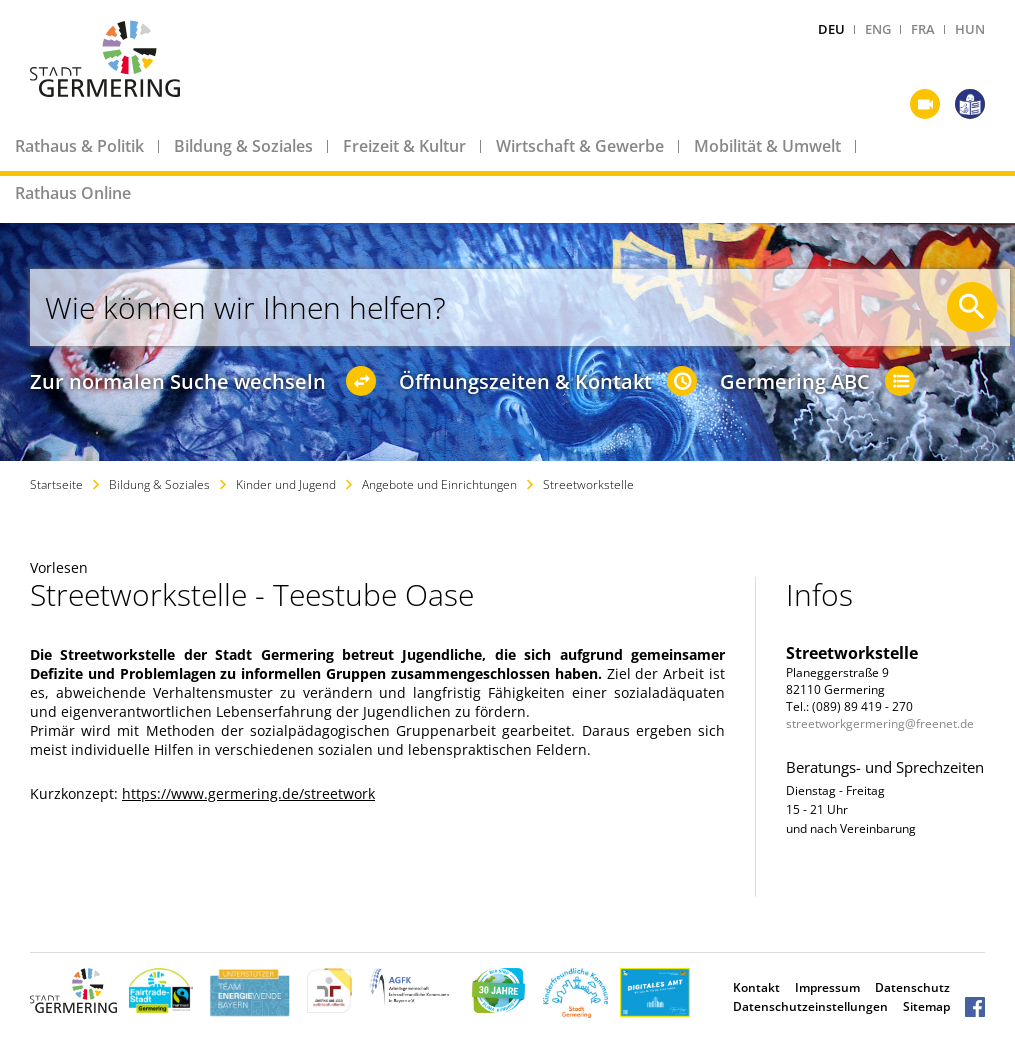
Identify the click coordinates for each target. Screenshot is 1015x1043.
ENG (878, 29)
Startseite (56, 484)
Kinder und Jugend (286, 484)
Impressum (827, 987)
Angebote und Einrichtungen (439, 484)
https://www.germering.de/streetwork (248, 793)
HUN (970, 29)
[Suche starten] (972, 307)
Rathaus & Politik (79, 146)
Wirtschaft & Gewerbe (580, 146)
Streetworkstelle (588, 484)
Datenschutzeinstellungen (810, 1006)
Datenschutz (912, 987)
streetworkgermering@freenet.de (880, 723)
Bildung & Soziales (243, 146)
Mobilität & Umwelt (767, 146)
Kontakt (756, 987)
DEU (831, 29)
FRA (923, 29)
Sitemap (926, 1006)
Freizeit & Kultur (404, 146)
